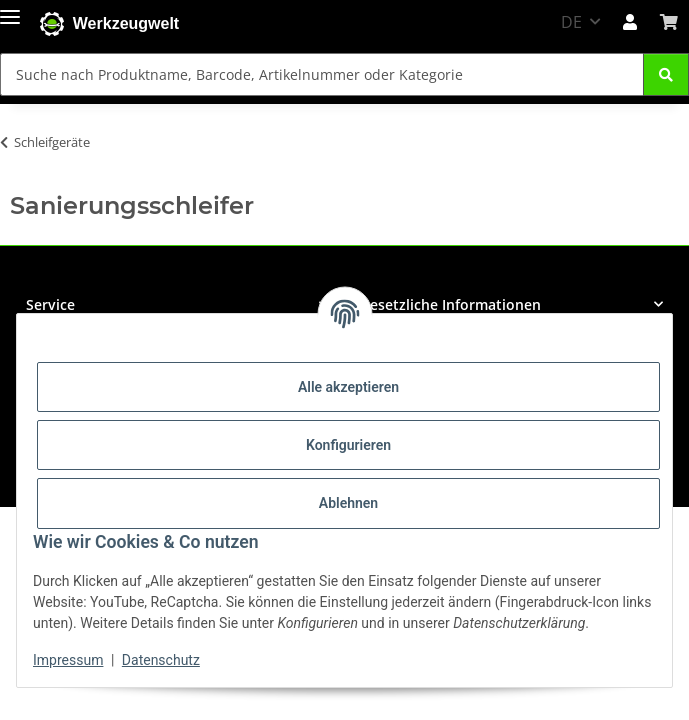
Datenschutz (161, 660)
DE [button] (571, 22)
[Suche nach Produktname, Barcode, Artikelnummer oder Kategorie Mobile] (322, 74)
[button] (630, 22)
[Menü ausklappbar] (10, 12)
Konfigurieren (348, 445)
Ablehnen (348, 503)
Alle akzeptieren (348, 387)
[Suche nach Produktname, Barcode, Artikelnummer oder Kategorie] (666, 74)
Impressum (68, 660)
